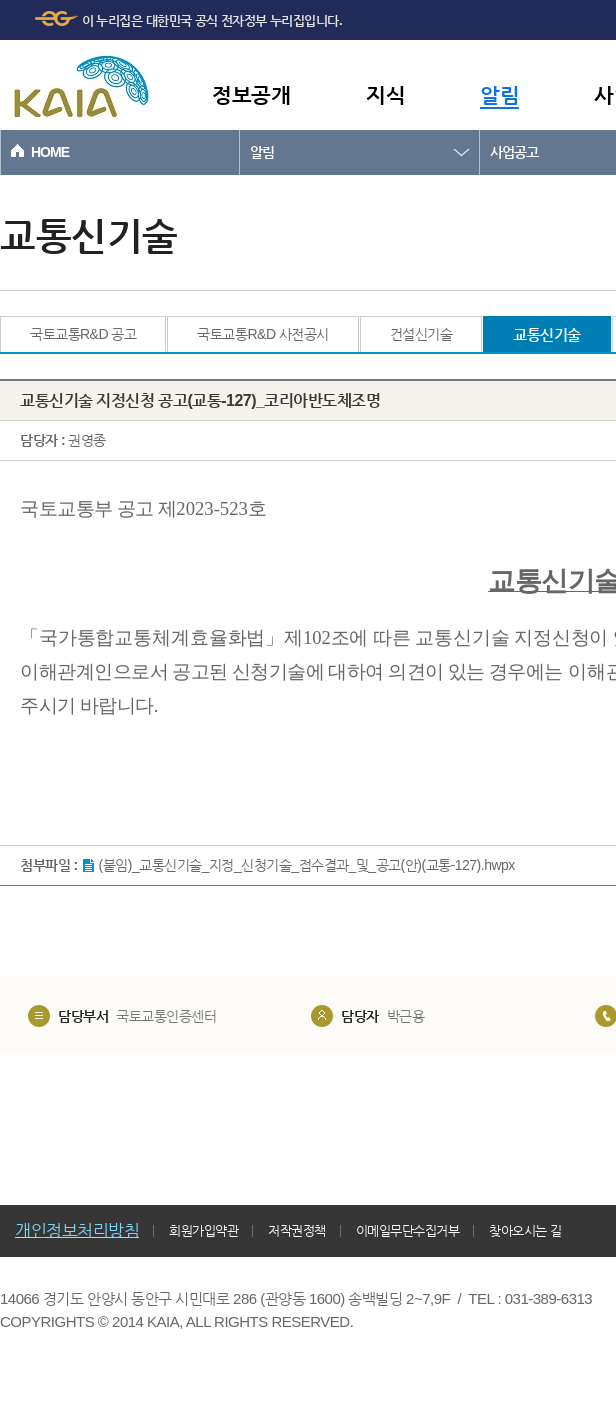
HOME (50, 152)
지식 (385, 94)
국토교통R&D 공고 (83, 334)
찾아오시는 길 (525, 1230)
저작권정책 (297, 1230)
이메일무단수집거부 (408, 1230)
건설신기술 (421, 334)
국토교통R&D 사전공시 (262, 334)
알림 (499, 94)
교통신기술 (547, 334)
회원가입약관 (203, 1230)
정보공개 (251, 94)
